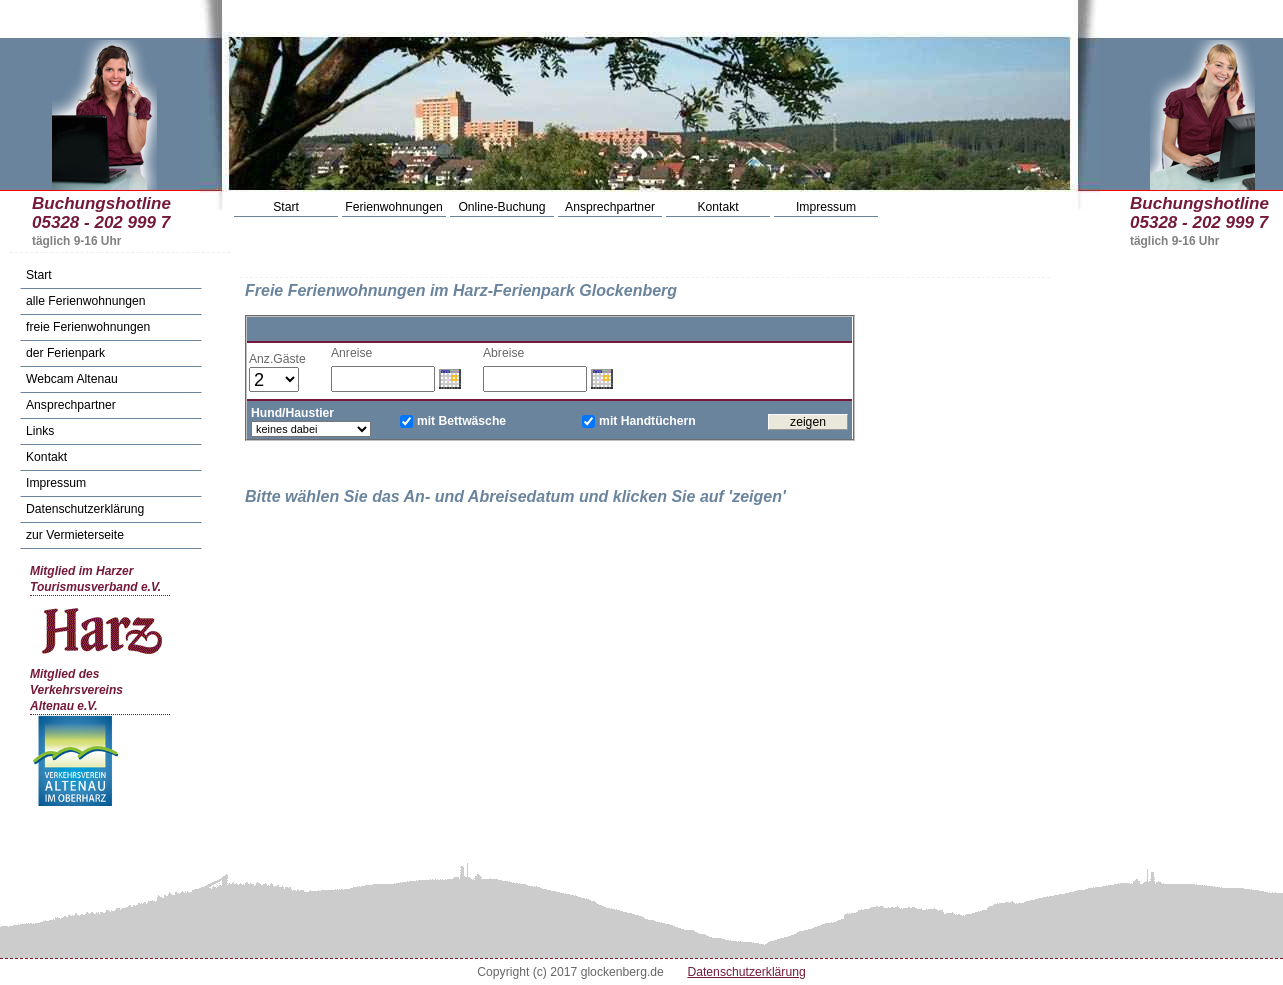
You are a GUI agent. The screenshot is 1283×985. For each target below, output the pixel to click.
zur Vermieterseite (75, 535)
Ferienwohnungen (393, 207)
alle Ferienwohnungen (86, 301)
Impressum (826, 207)
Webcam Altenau (72, 379)
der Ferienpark (65, 353)
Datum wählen (450, 378)
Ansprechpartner (610, 207)
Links (40, 431)
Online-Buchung (501, 207)
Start (286, 207)
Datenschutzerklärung (85, 509)
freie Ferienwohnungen (88, 327)
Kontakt (717, 207)
